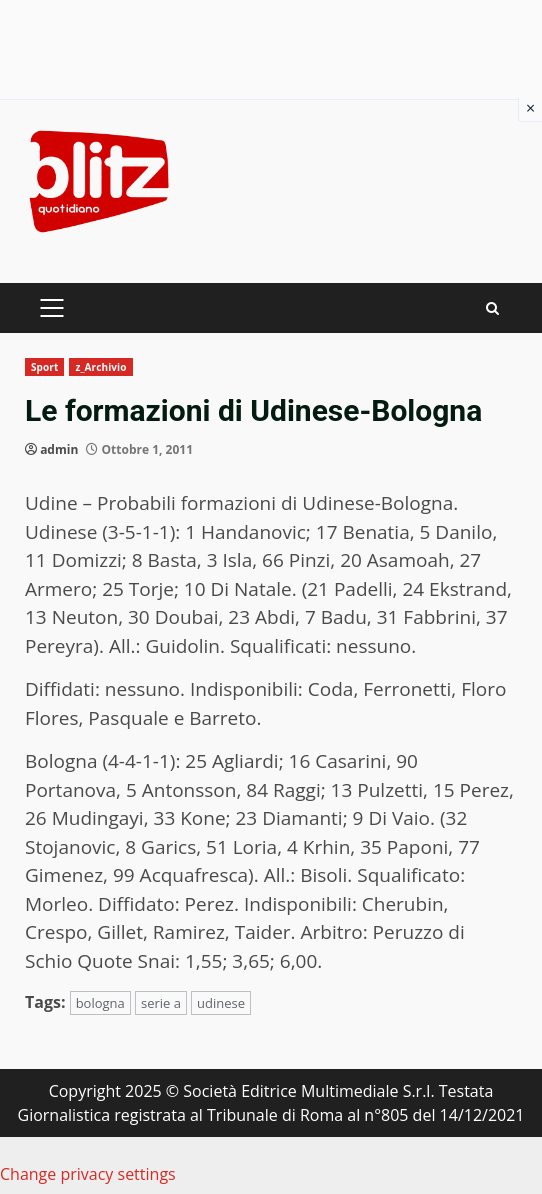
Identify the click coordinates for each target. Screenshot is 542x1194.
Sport (44, 367)
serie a (161, 1003)
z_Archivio (100, 367)
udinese (221, 1003)
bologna (100, 1003)
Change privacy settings (88, 1174)
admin (59, 449)
